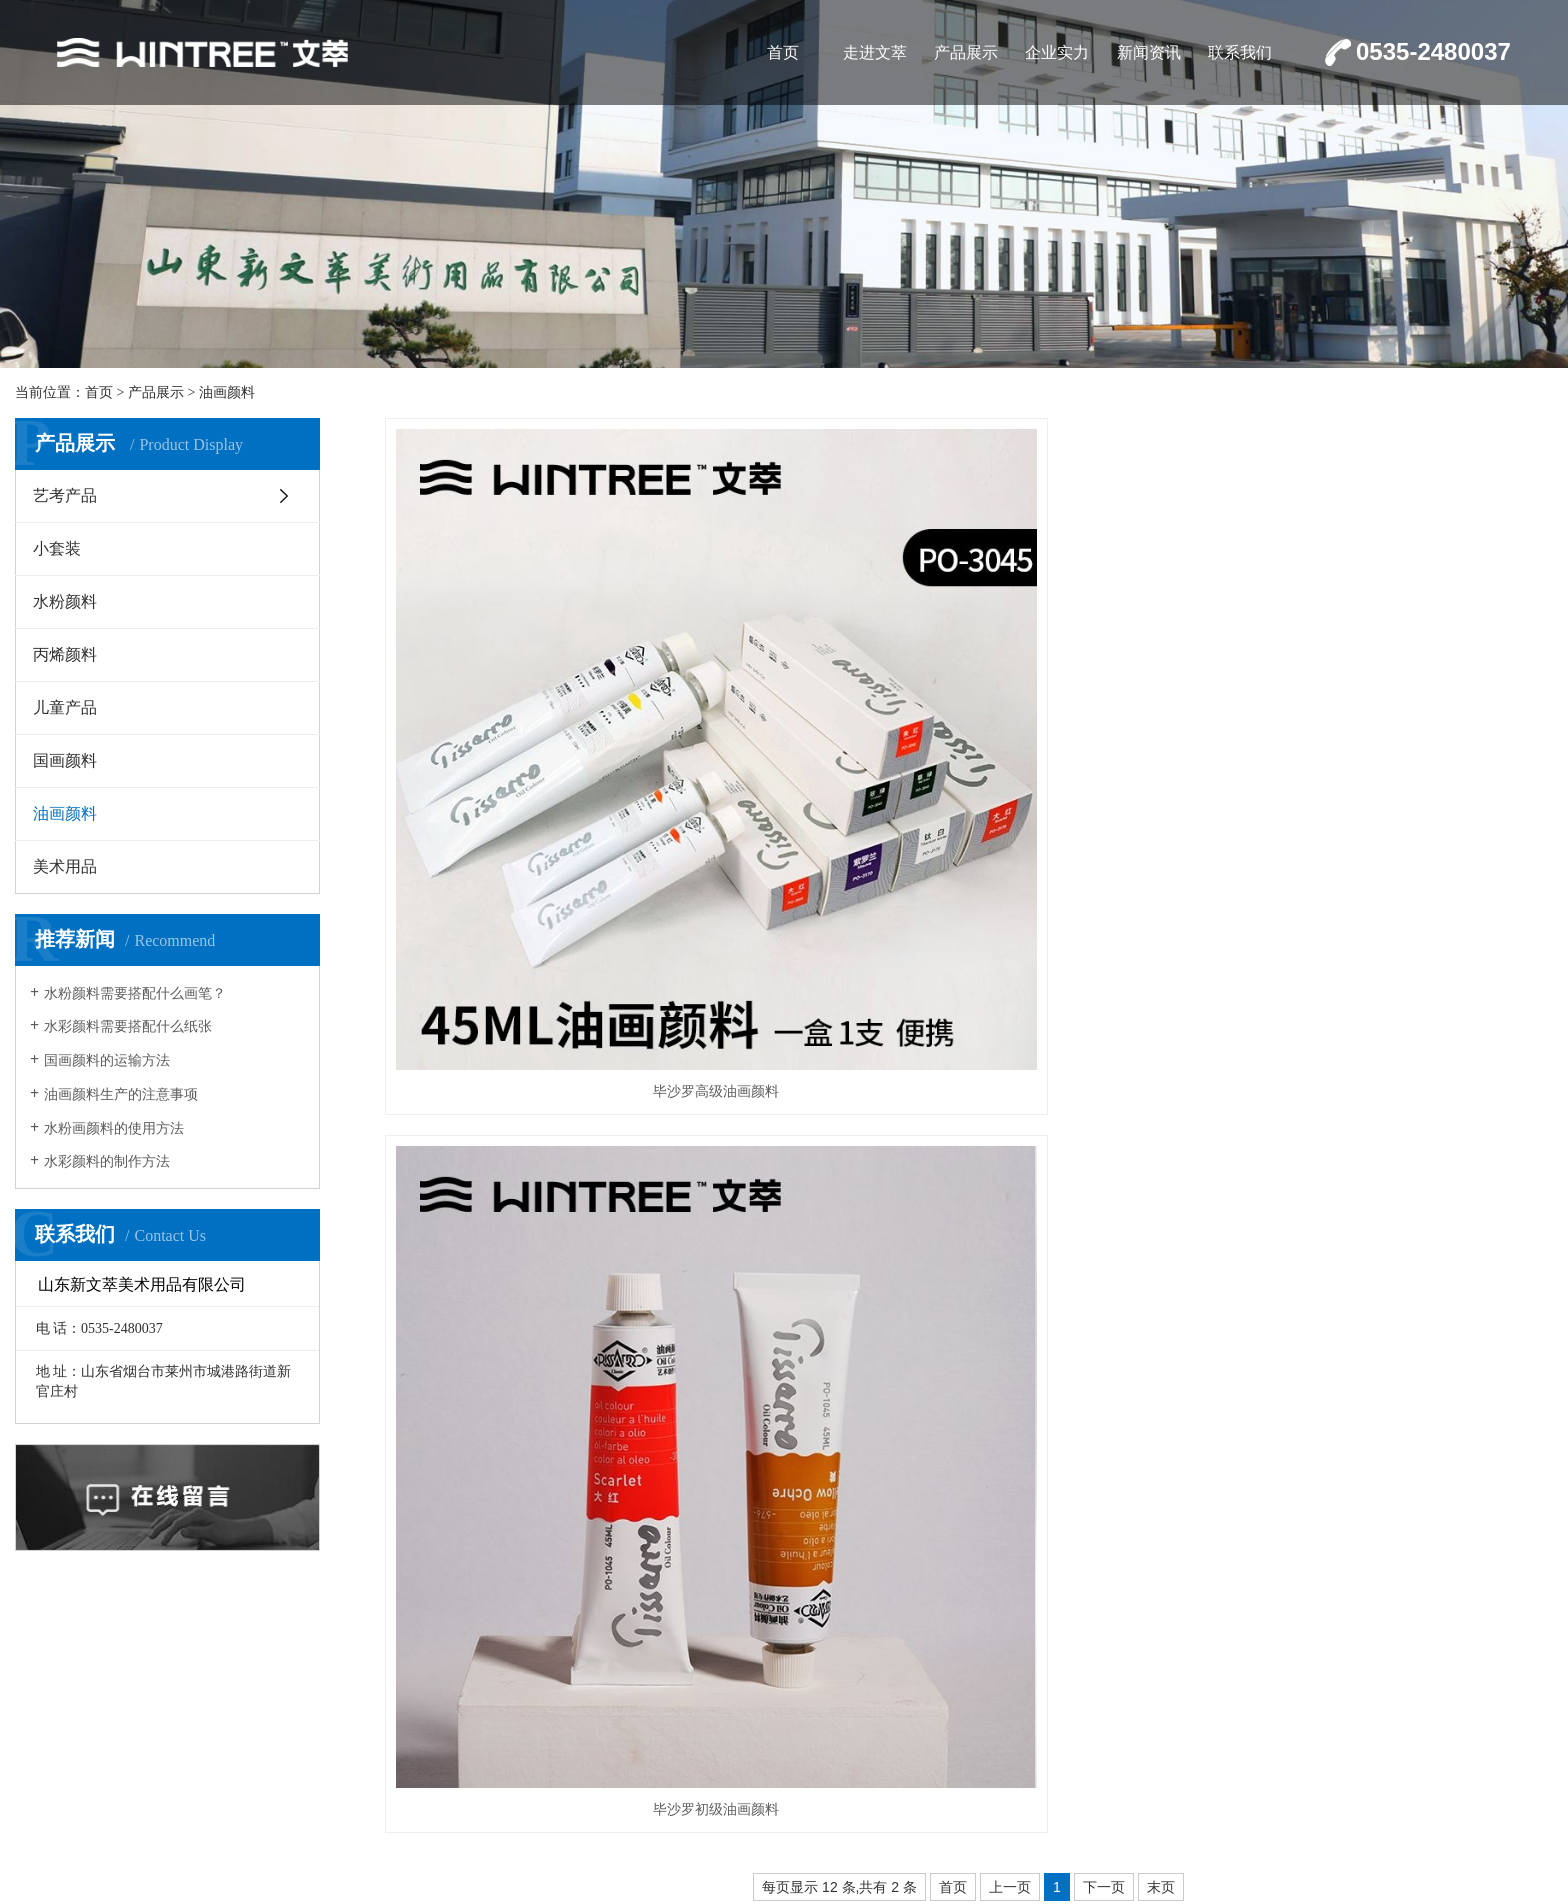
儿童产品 (65, 707)
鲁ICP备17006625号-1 (1478, 1758)
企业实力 (1057, 52)
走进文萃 (875, 52)
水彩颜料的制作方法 (107, 1161)
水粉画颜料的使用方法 (114, 1128)
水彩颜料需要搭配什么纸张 (128, 1026)
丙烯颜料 (65, 654)
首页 (783, 52)
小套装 (57, 548)
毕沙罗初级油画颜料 (968, 793)
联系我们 (1240, 52)
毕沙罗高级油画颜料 (567, 793)
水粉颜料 (65, 601)
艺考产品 (65, 495)
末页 (1161, 871)
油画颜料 (227, 392)
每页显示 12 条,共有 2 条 (839, 871)
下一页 (1104, 871)
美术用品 (65, 866)
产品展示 (966, 52)
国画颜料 (65, 760)
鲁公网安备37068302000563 (1239, 1758)
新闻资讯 (1149, 52)
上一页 (1010, 871)
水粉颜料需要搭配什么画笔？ (135, 993)
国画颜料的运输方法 (107, 1060)
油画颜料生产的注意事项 (121, 1094)
